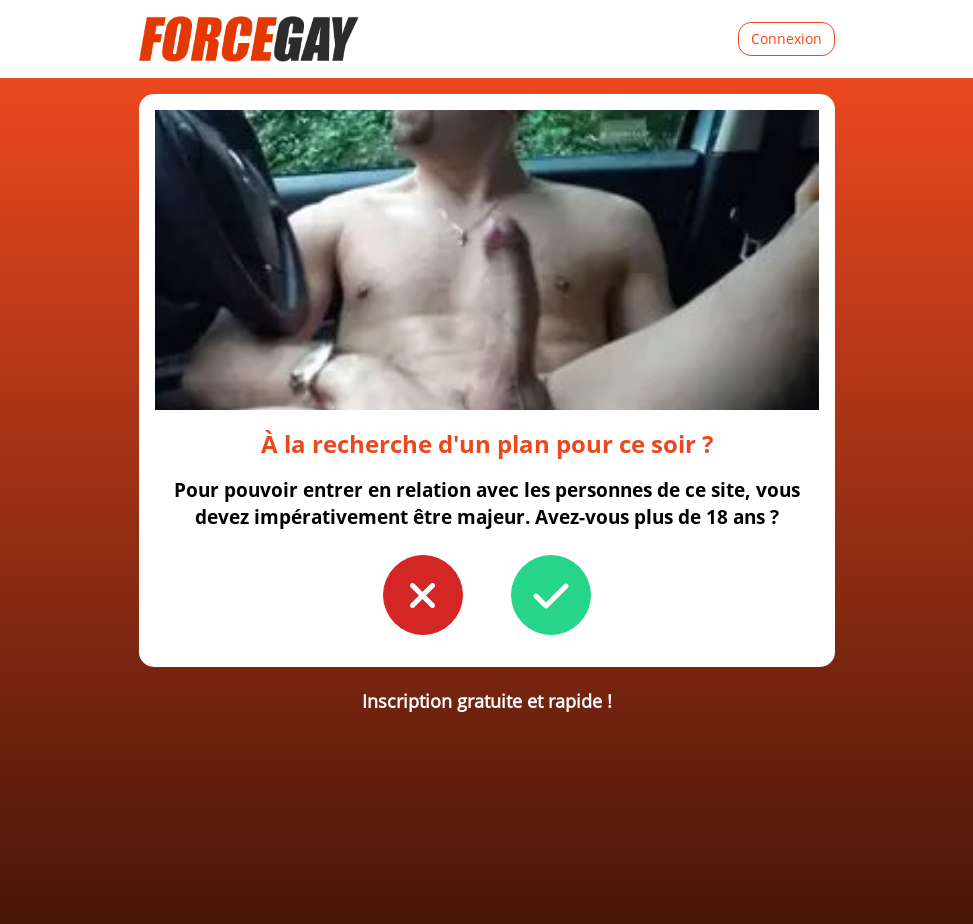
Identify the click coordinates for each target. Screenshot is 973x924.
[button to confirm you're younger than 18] (423, 595)
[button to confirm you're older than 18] (551, 595)
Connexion (786, 38)
